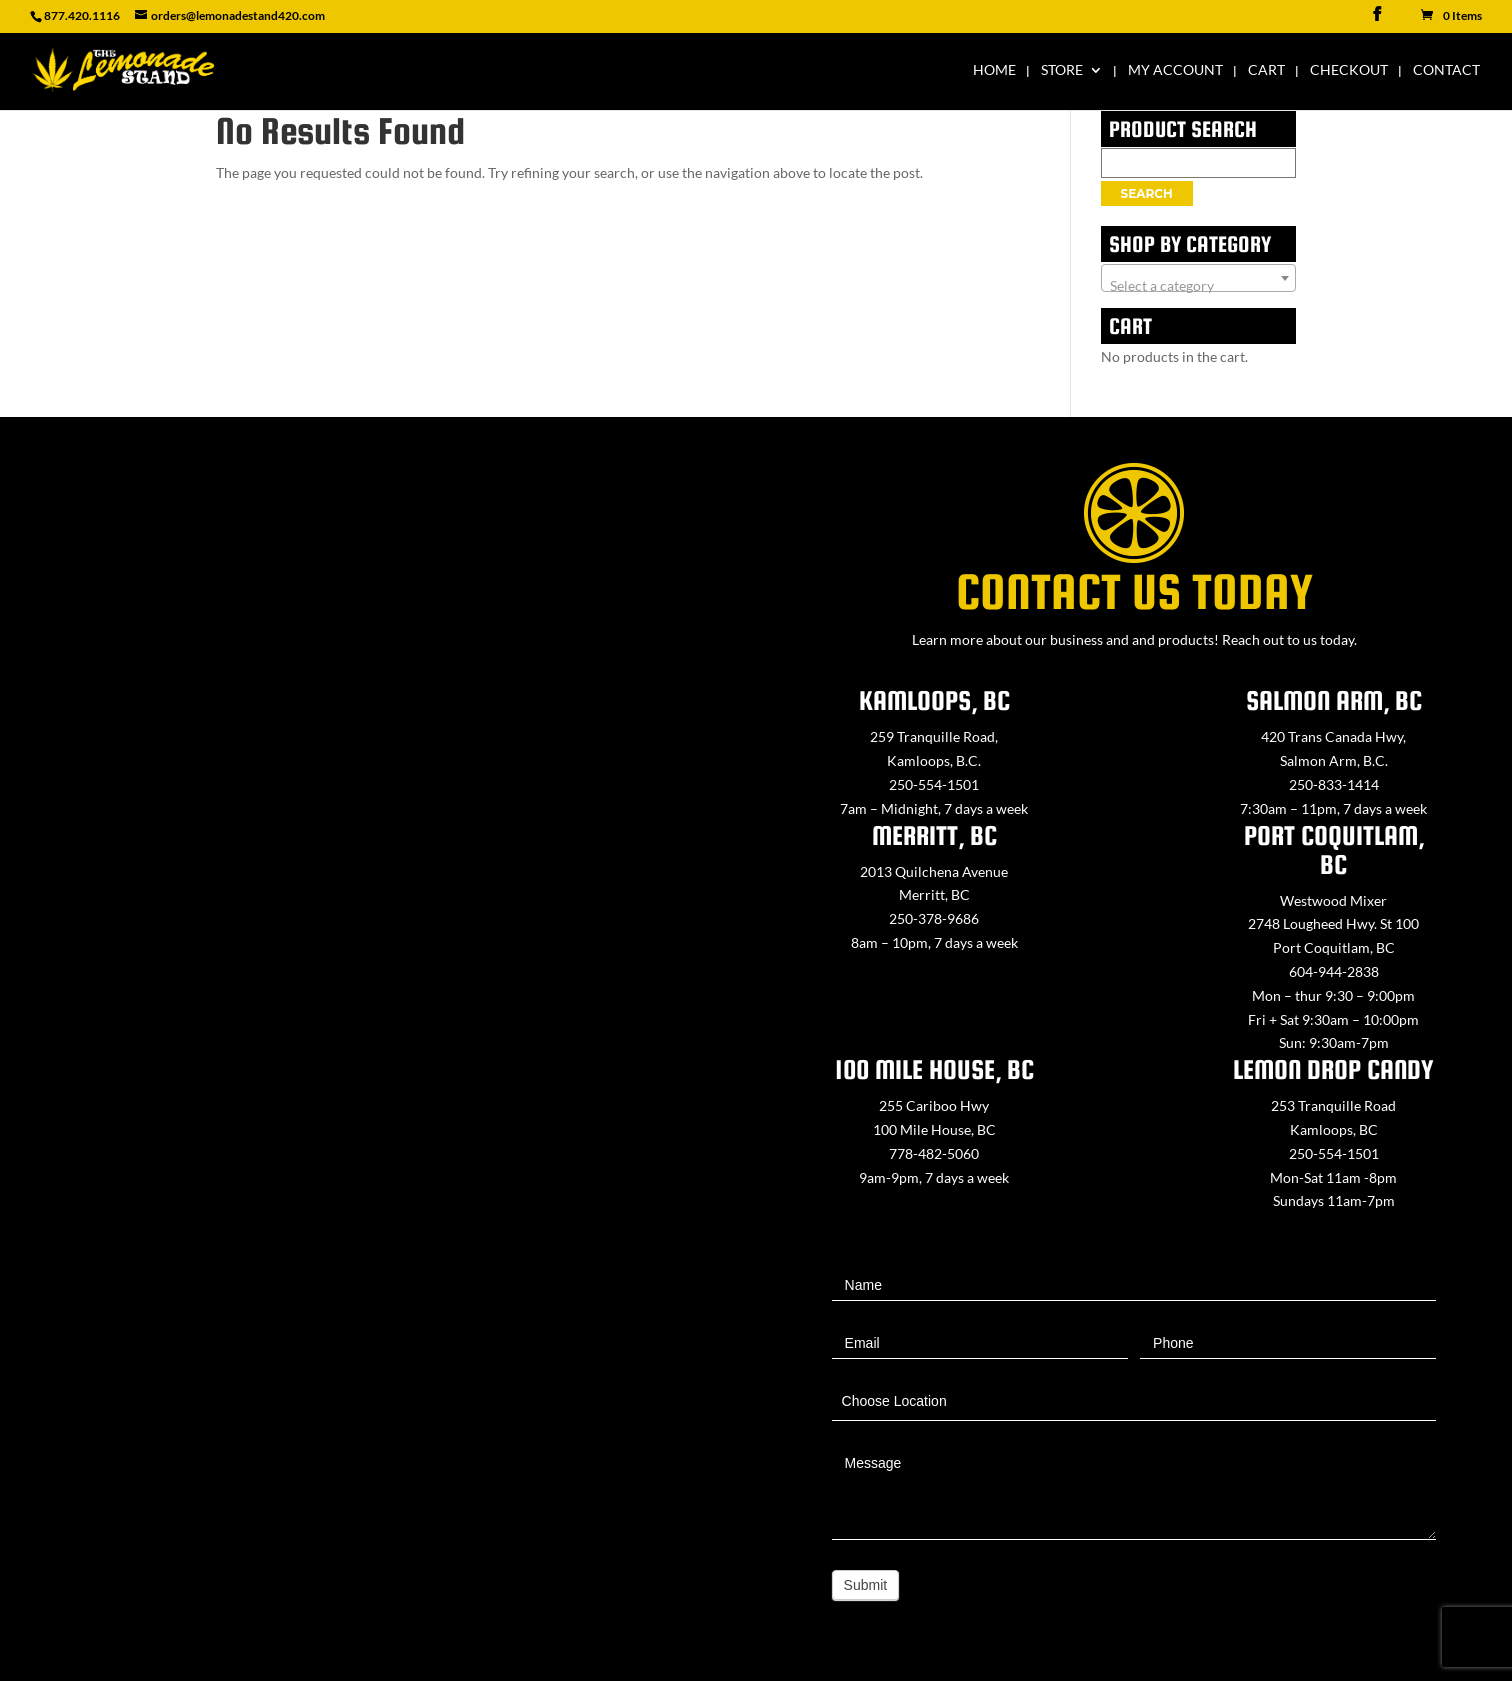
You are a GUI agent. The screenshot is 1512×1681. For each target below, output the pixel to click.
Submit (866, 1585)
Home (994, 70)
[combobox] (1198, 278)
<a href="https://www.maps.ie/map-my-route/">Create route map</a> (378, 961)
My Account (1175, 70)
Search (1147, 193)
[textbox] (1198, 286)
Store (1062, 70)
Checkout (1349, 70)
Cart (1266, 70)
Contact (1446, 70)
